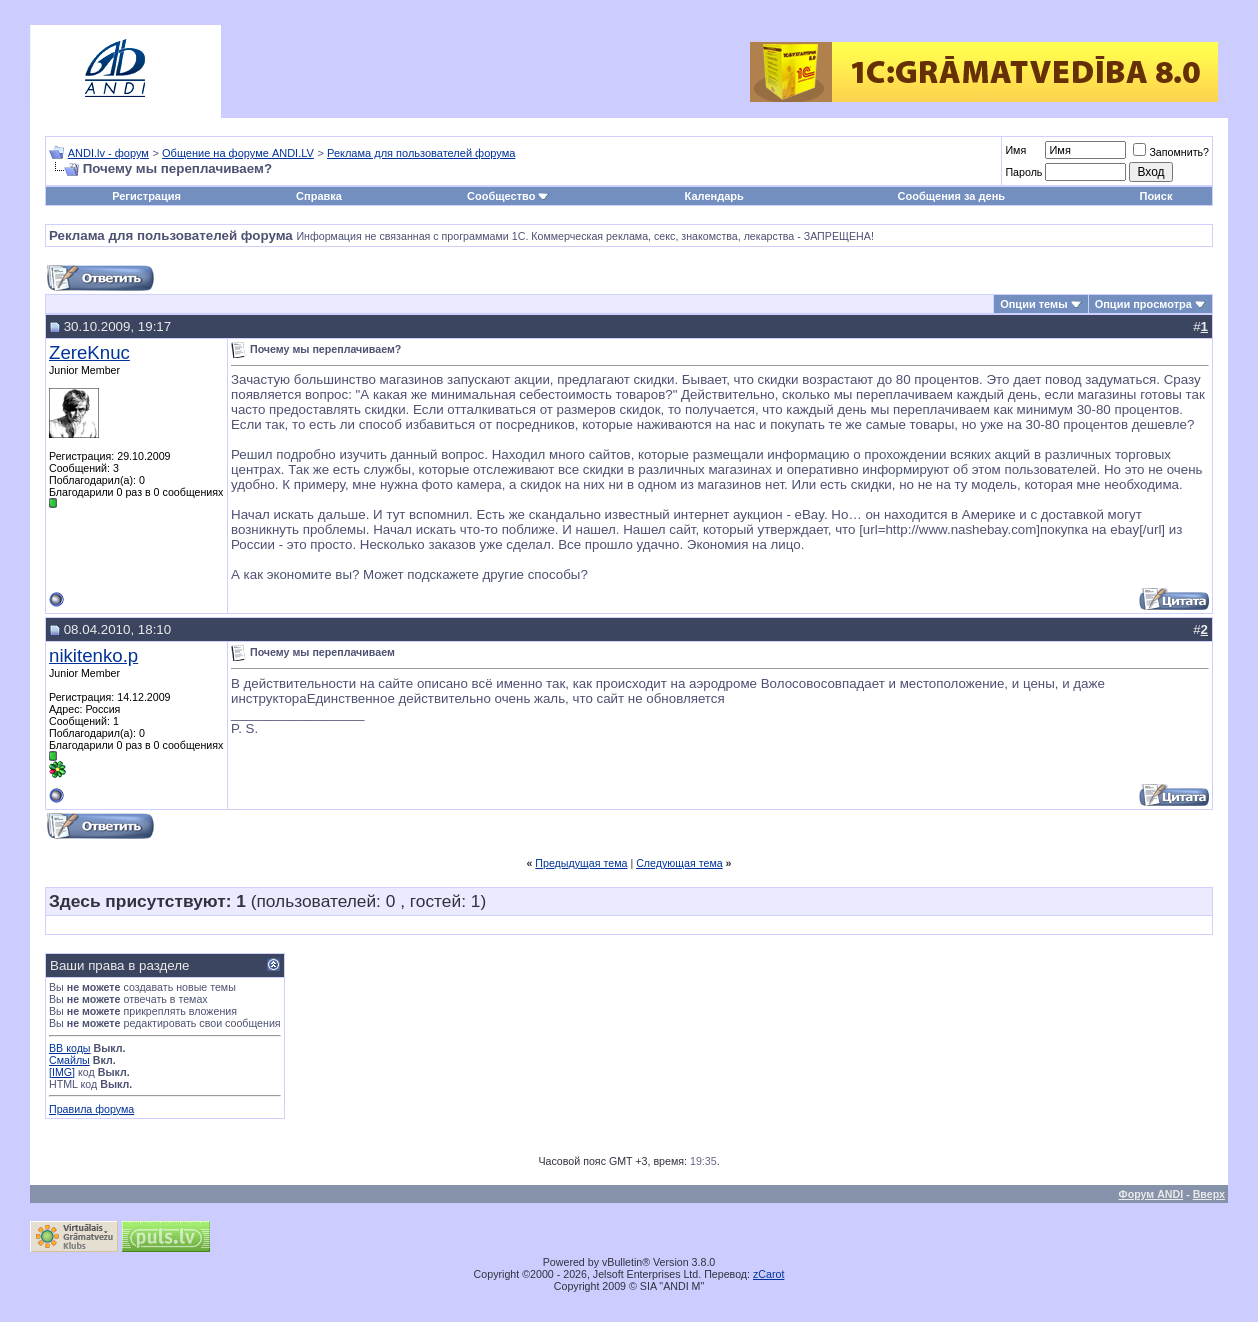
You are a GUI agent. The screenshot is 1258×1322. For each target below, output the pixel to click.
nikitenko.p (93, 655)
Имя (1015, 150)
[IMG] (62, 1072)
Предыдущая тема (581, 863)
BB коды (70, 1048)
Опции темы (1033, 304)
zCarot (768, 1274)
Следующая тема (679, 863)
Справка (319, 196)
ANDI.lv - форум (108, 153)
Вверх (1209, 1194)
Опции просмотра (1143, 304)
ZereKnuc (89, 352)
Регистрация (146, 196)
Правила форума (91, 1109)
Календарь (714, 196)
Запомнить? (1171, 152)
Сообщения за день (951, 196)
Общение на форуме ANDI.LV (238, 153)
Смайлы (69, 1060)
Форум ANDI (1151, 1194)
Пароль (1023, 172)
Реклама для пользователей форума (421, 153)
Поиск (1155, 196)
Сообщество (508, 196)
